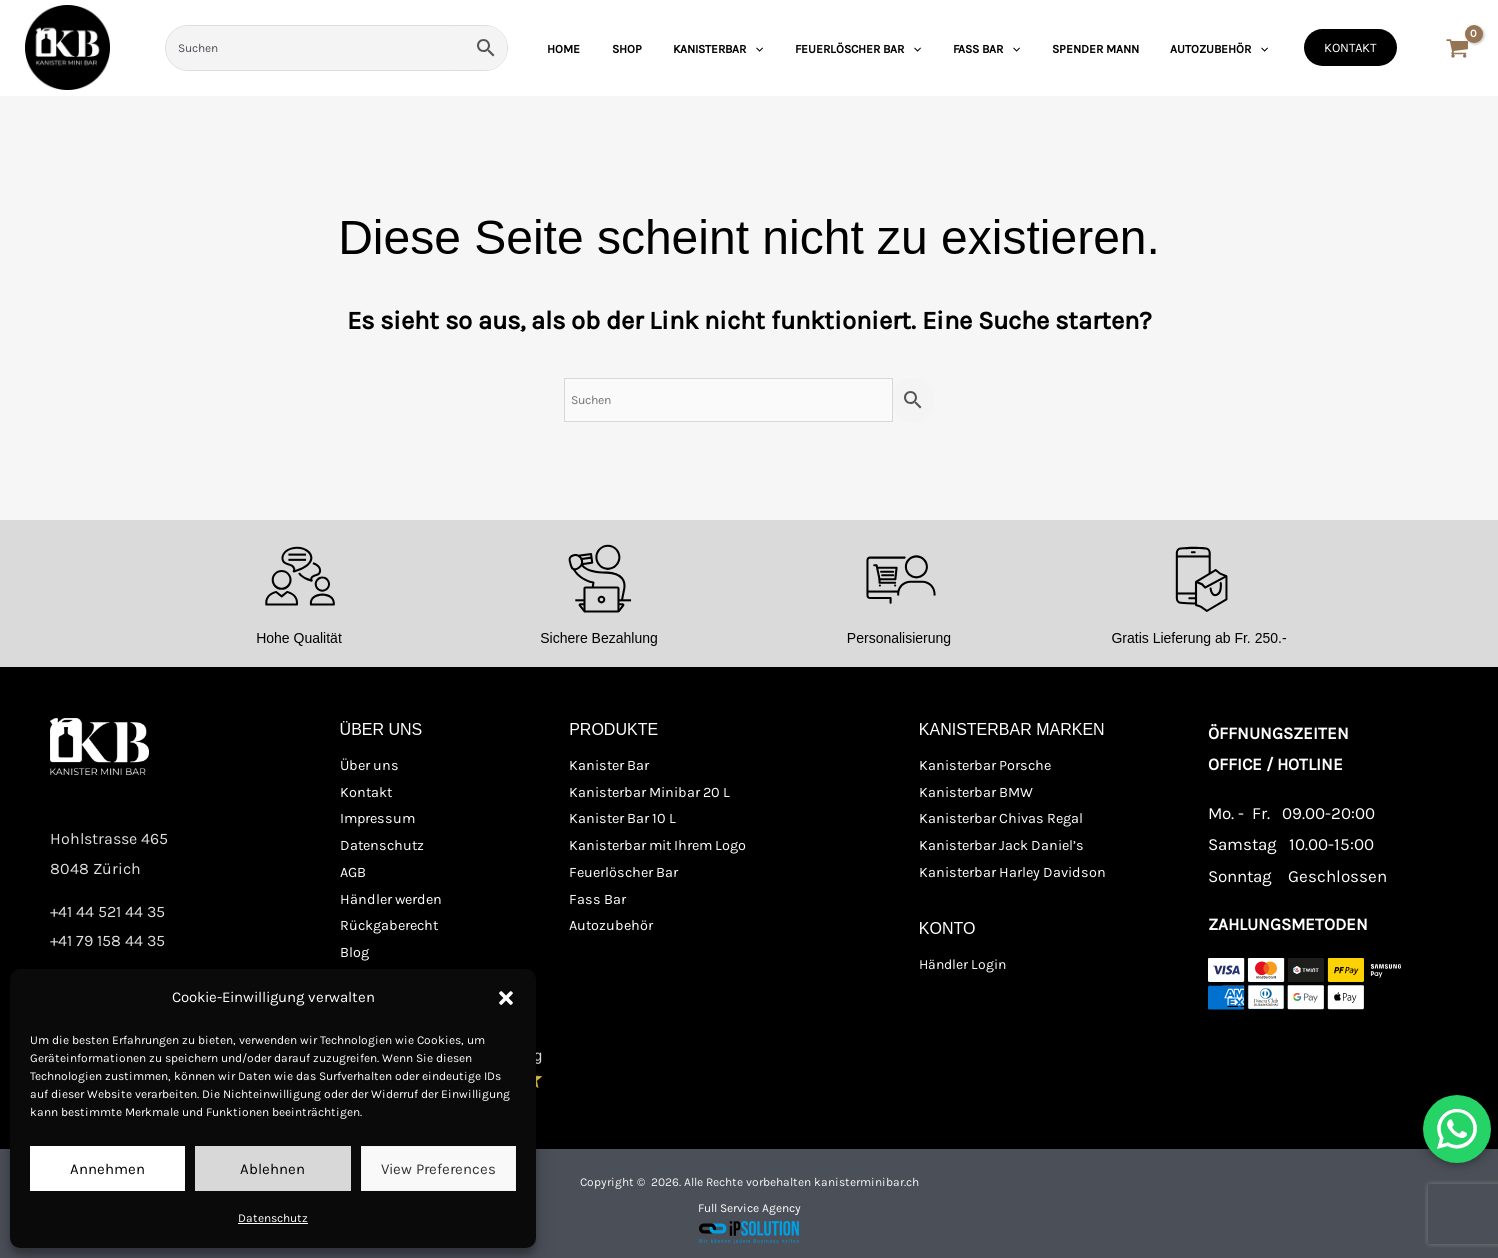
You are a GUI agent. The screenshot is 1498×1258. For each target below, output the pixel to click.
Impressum (376, 818)
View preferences (438, 1169)
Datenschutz (273, 1218)
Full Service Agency (749, 1202)
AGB (353, 870)
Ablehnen (272, 1169)
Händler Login (962, 961)
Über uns (367, 766)
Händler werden (388, 896)
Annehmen (107, 1169)
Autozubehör (609, 922)
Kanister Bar (608, 766)
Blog (354, 948)
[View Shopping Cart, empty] (1457, 50)
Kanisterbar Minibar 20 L (646, 792)
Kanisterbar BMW (974, 792)
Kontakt (365, 792)
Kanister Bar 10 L (621, 818)
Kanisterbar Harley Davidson (1008, 870)
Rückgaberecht (387, 922)
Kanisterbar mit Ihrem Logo (655, 844)
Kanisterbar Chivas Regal (998, 818)
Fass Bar (596, 896)
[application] (807, 49)
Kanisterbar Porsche (982, 766)
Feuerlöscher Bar (621, 870)
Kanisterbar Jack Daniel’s (998, 844)
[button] (506, 998)
